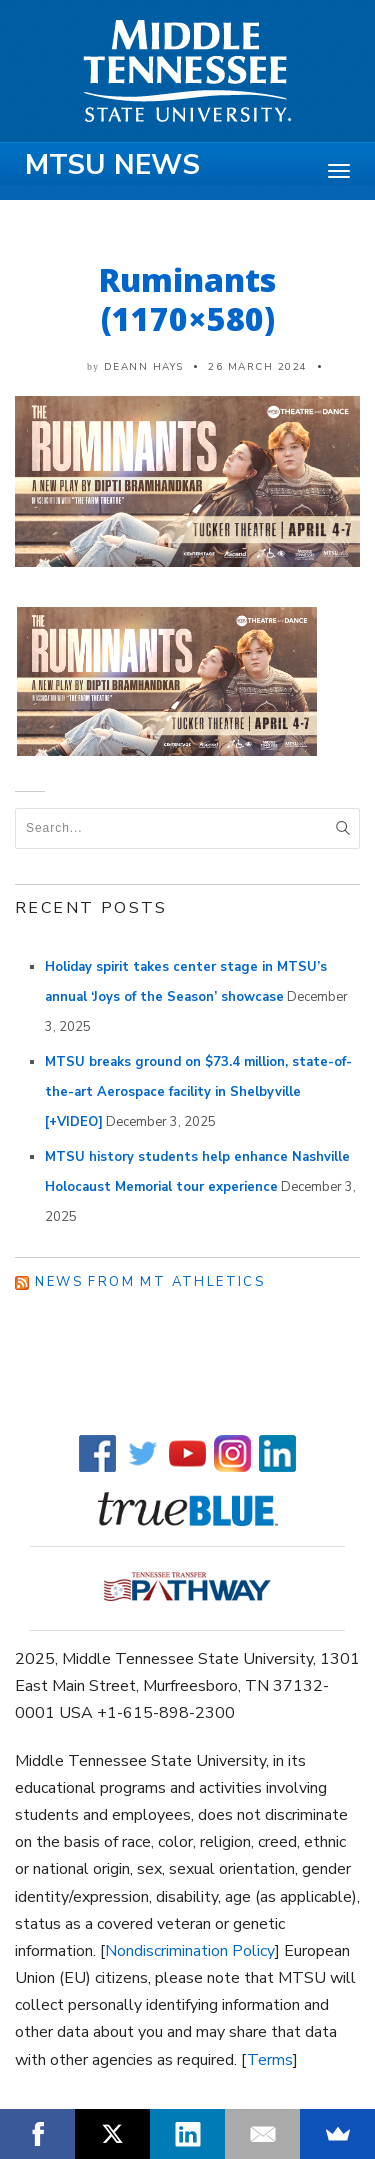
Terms (270, 2060)
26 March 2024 (258, 367)
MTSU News (112, 165)
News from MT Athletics (150, 1282)
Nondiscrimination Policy (190, 1951)
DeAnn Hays (144, 367)
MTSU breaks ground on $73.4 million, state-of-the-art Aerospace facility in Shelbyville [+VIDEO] (198, 1092)
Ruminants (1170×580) (187, 299)
